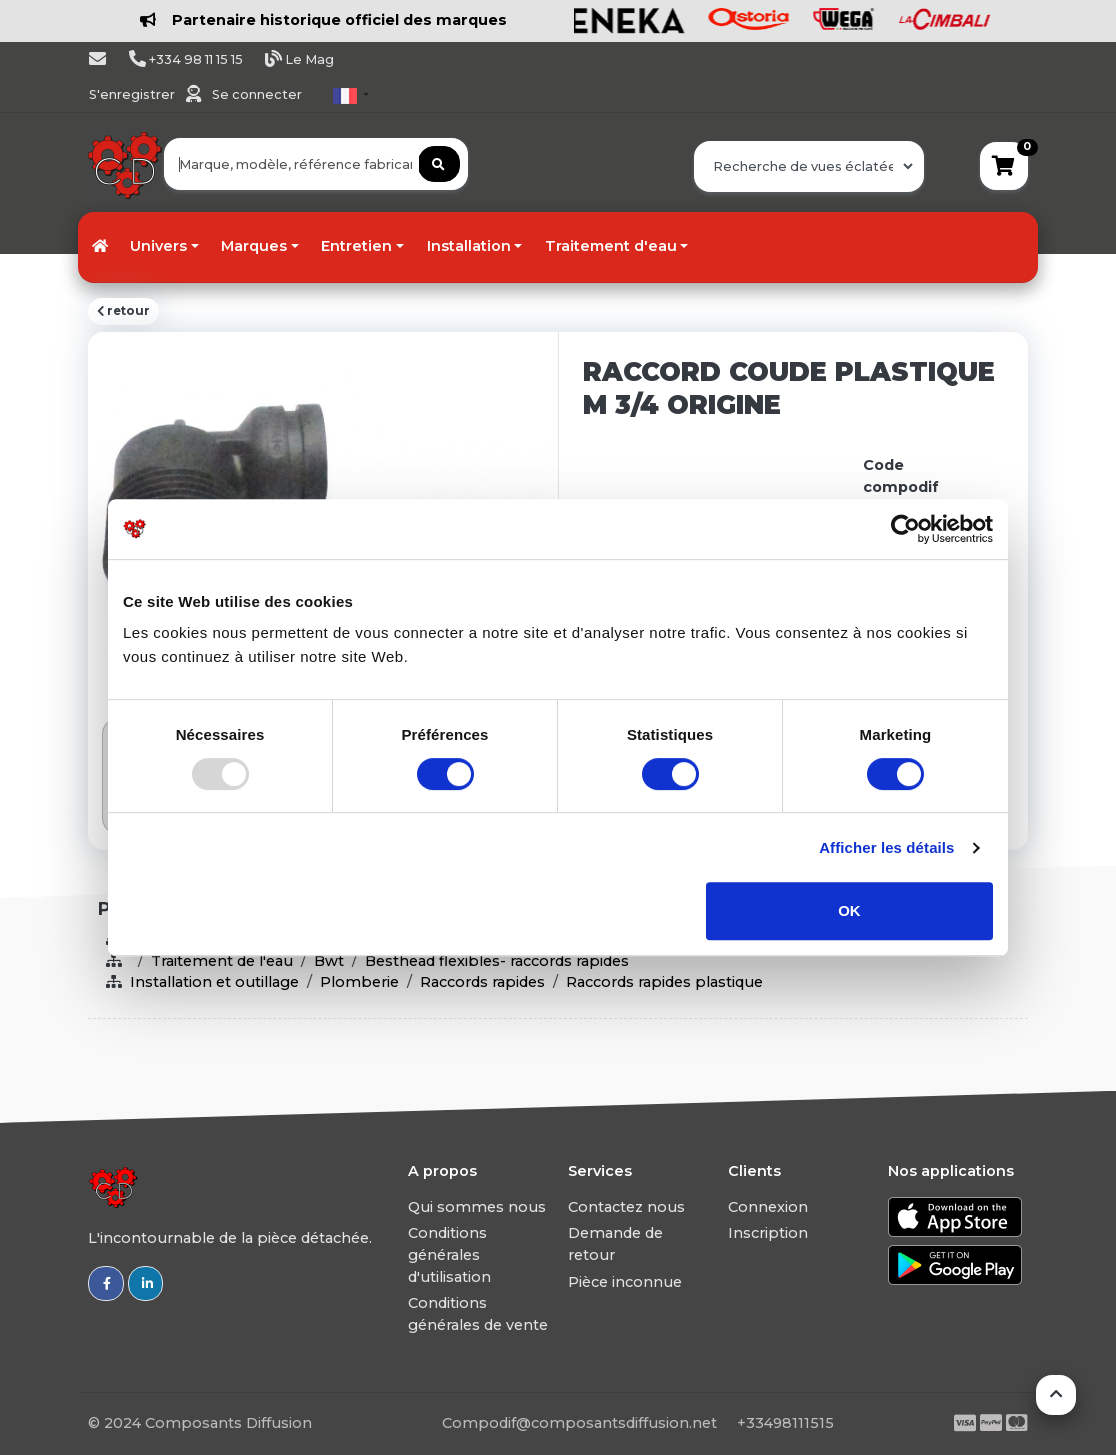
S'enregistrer (133, 94)
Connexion (768, 1207)
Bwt (329, 961)
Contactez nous (626, 1207)
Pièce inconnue (625, 1282)
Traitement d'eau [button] (611, 246)
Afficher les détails (886, 847)
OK (849, 910)
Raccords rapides (482, 982)
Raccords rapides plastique (664, 982)
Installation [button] (469, 246)
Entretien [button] (356, 246)
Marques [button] (254, 246)
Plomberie (359, 982)
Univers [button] (158, 246)
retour (123, 311)
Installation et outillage (214, 982)
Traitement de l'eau (222, 961)
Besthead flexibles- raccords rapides (497, 961)
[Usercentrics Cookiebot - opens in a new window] (905, 529)
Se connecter (257, 94)
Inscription (768, 1233)
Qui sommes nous (477, 1207)
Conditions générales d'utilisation (449, 1254)
